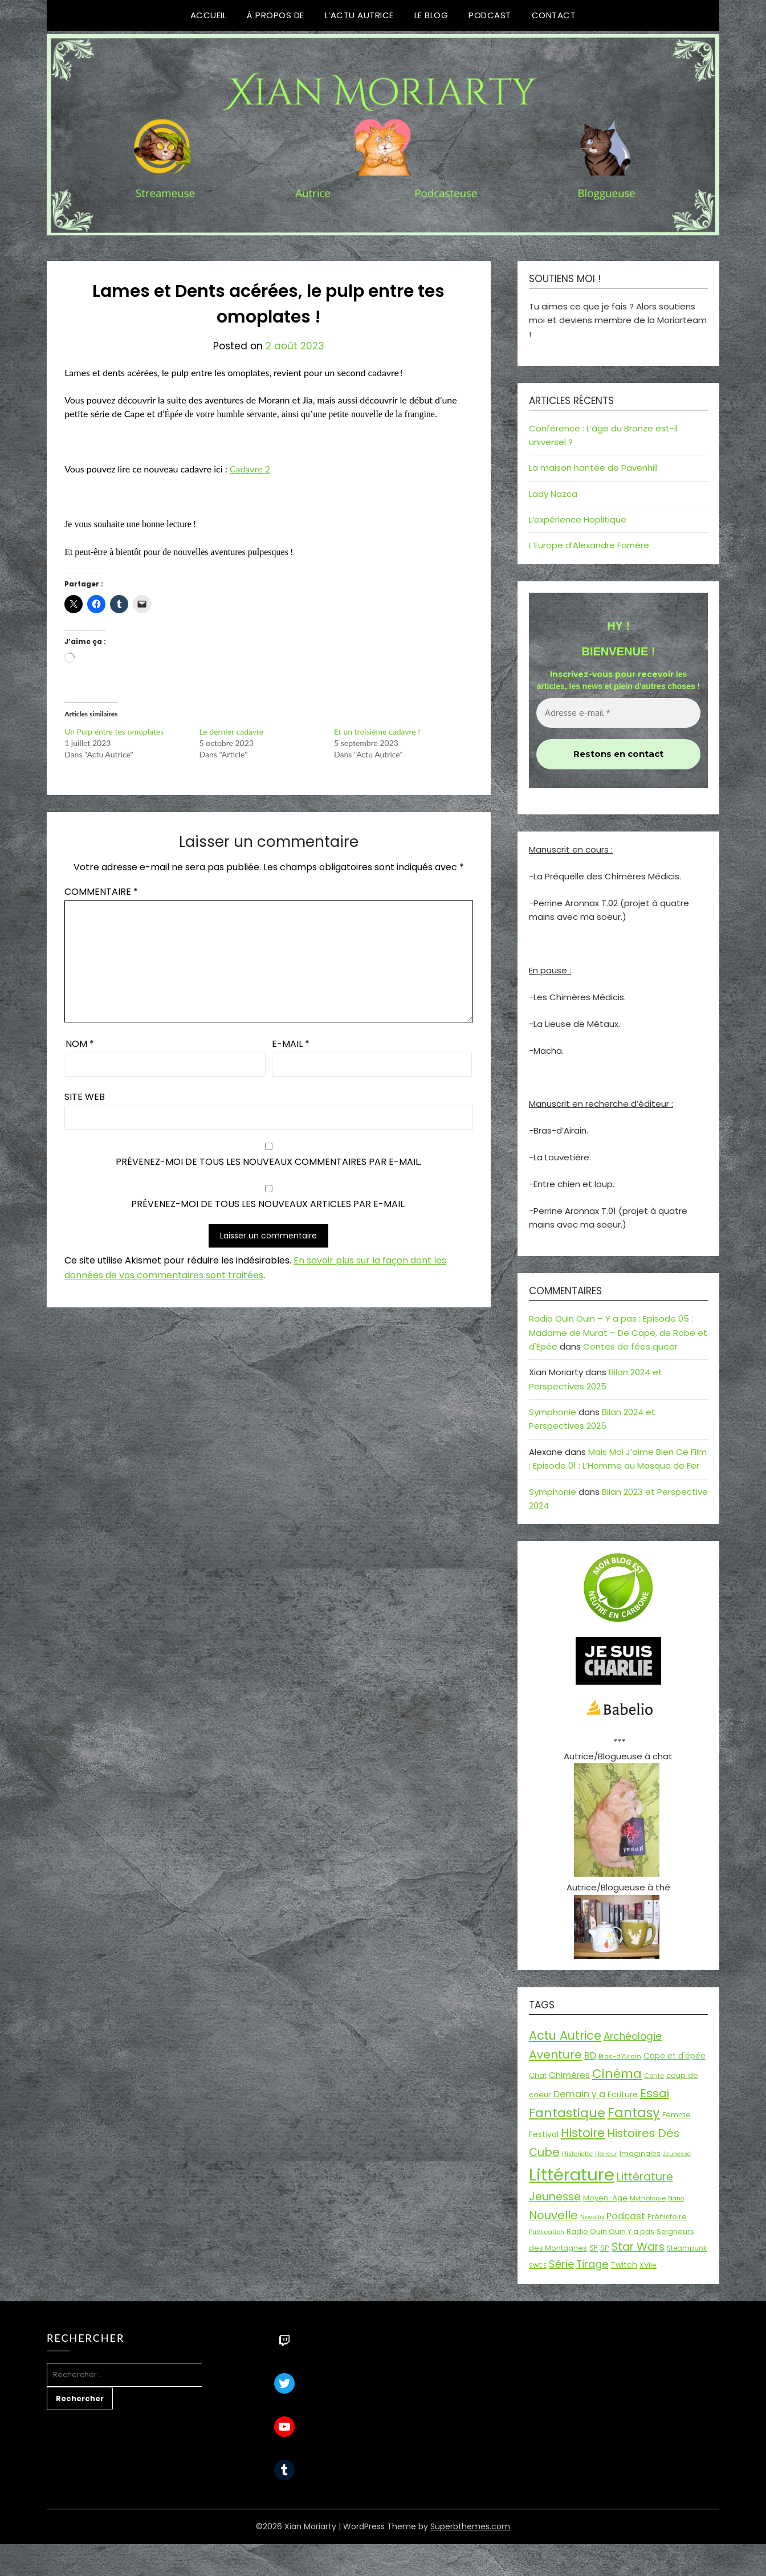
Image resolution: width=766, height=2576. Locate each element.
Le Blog (431, 15)
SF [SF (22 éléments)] (593, 2247)
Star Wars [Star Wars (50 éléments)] (638, 2247)
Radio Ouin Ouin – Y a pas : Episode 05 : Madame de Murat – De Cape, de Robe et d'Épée (618, 1332)
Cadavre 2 (250, 468)
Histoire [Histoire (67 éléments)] (583, 2133)
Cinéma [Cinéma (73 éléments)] (617, 2073)
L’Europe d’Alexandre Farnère (589, 545)
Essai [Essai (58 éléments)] (654, 2093)
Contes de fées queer (630, 1346)
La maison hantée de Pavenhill (593, 468)
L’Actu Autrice (359, 15)
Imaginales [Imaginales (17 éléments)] (640, 2153)
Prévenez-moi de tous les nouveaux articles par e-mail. (268, 1203)
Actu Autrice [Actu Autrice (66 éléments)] (565, 2035)
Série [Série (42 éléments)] (561, 2264)
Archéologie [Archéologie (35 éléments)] (633, 2036)
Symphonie (552, 1412)
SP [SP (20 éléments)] (604, 2248)
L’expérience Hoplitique (577, 519)
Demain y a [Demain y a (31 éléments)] (579, 2094)
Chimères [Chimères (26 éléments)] (569, 2075)
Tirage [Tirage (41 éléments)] (592, 2264)
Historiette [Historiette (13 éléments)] (577, 2154)
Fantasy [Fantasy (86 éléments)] (634, 2113)
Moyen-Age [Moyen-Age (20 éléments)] (605, 2197)
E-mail (290, 1043)
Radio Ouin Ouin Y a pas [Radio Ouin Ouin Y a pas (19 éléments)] (610, 2231)
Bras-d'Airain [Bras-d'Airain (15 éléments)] (619, 2056)
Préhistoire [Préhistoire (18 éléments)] (667, 2217)
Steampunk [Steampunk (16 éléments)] (687, 2248)
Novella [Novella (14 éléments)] (592, 2217)
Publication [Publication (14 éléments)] (546, 2231)
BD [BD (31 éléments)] (590, 2055)
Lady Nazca (553, 494)
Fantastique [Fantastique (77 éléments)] (567, 2113)
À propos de (275, 15)
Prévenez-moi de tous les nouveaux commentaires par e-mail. (268, 1161)
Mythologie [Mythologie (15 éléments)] (648, 2198)
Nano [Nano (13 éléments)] (676, 2198)
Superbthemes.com (470, 2526)
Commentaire (101, 891)
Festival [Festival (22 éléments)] (544, 2134)
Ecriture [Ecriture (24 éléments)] (623, 2094)
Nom (80, 1043)
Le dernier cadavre (231, 731)
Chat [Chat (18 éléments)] (538, 2075)
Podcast (489, 15)
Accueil (208, 15)
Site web (84, 1096)
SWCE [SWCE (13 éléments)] (538, 2265)
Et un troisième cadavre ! (377, 731)
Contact (554, 15)
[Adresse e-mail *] (618, 713)
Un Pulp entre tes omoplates (114, 731)
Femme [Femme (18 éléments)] (676, 2115)
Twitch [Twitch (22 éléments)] (623, 2265)
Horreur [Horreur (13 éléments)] (606, 2154)
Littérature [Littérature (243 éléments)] (571, 2174)
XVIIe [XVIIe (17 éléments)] (648, 2265)
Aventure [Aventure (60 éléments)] (555, 2055)
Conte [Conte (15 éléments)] (654, 2075)
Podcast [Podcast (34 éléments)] (625, 2216)
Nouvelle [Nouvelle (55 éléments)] (553, 2215)
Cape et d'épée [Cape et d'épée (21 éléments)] (674, 2056)
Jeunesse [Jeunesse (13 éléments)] (677, 2154)
